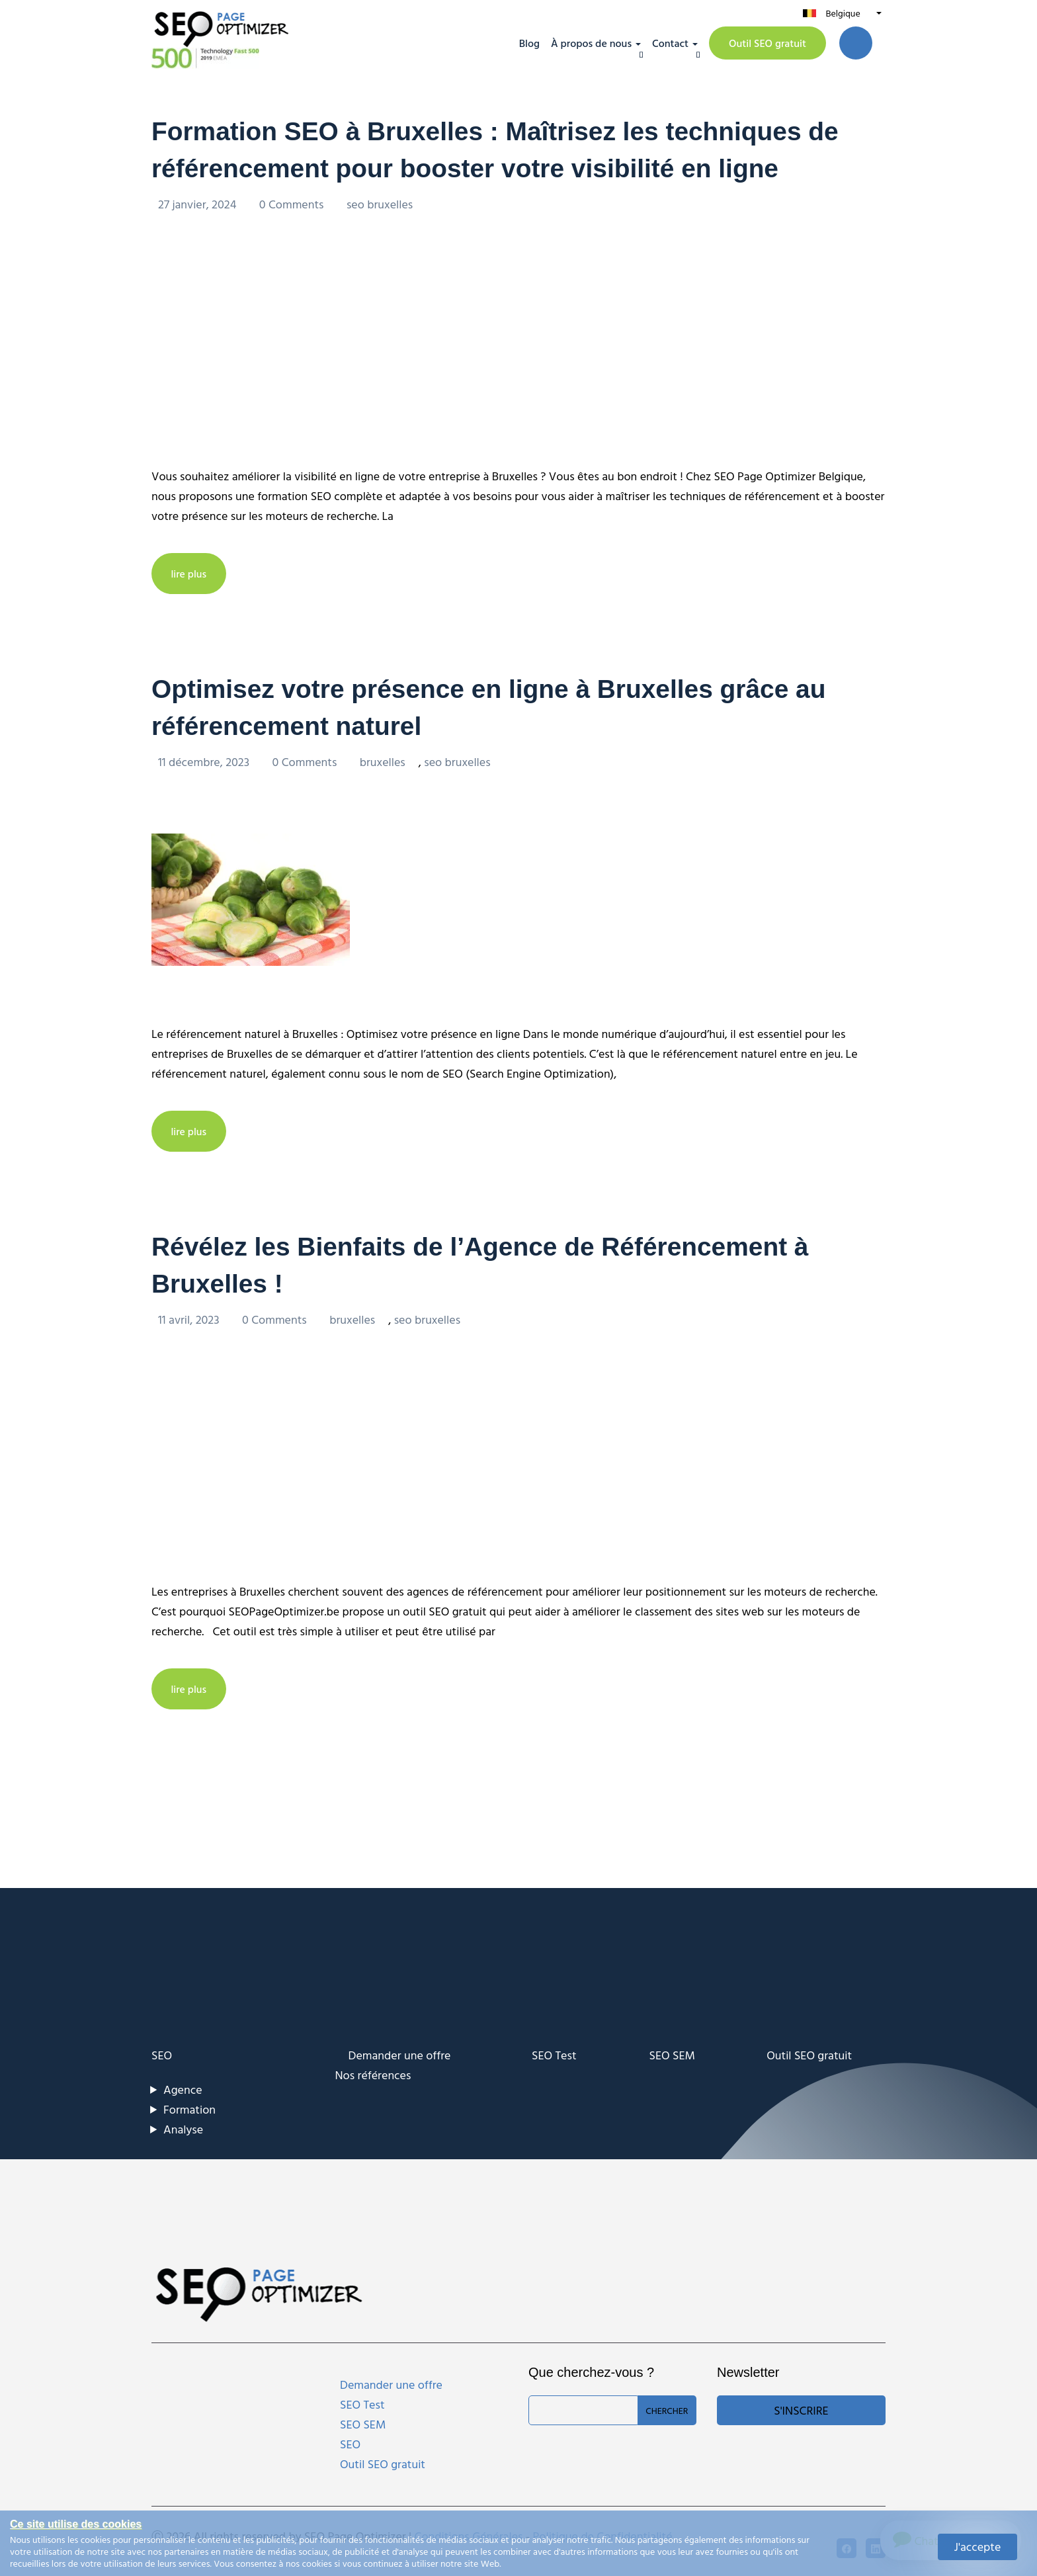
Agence (182, 2087)
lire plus (189, 573)
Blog (529, 43)
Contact (670, 43)
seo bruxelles (380, 203)
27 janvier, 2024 (198, 203)
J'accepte (977, 2546)
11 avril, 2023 (190, 1317)
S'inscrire (801, 2408)
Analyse (183, 2127)
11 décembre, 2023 (205, 760)
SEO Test (554, 2053)
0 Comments (293, 203)
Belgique (842, 13)
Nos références (373, 2073)
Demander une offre (400, 2053)
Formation (189, 2107)
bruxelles (382, 760)
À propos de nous (591, 43)
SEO (161, 2053)
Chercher (666, 2408)
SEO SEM (672, 2053)
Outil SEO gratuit (767, 43)
